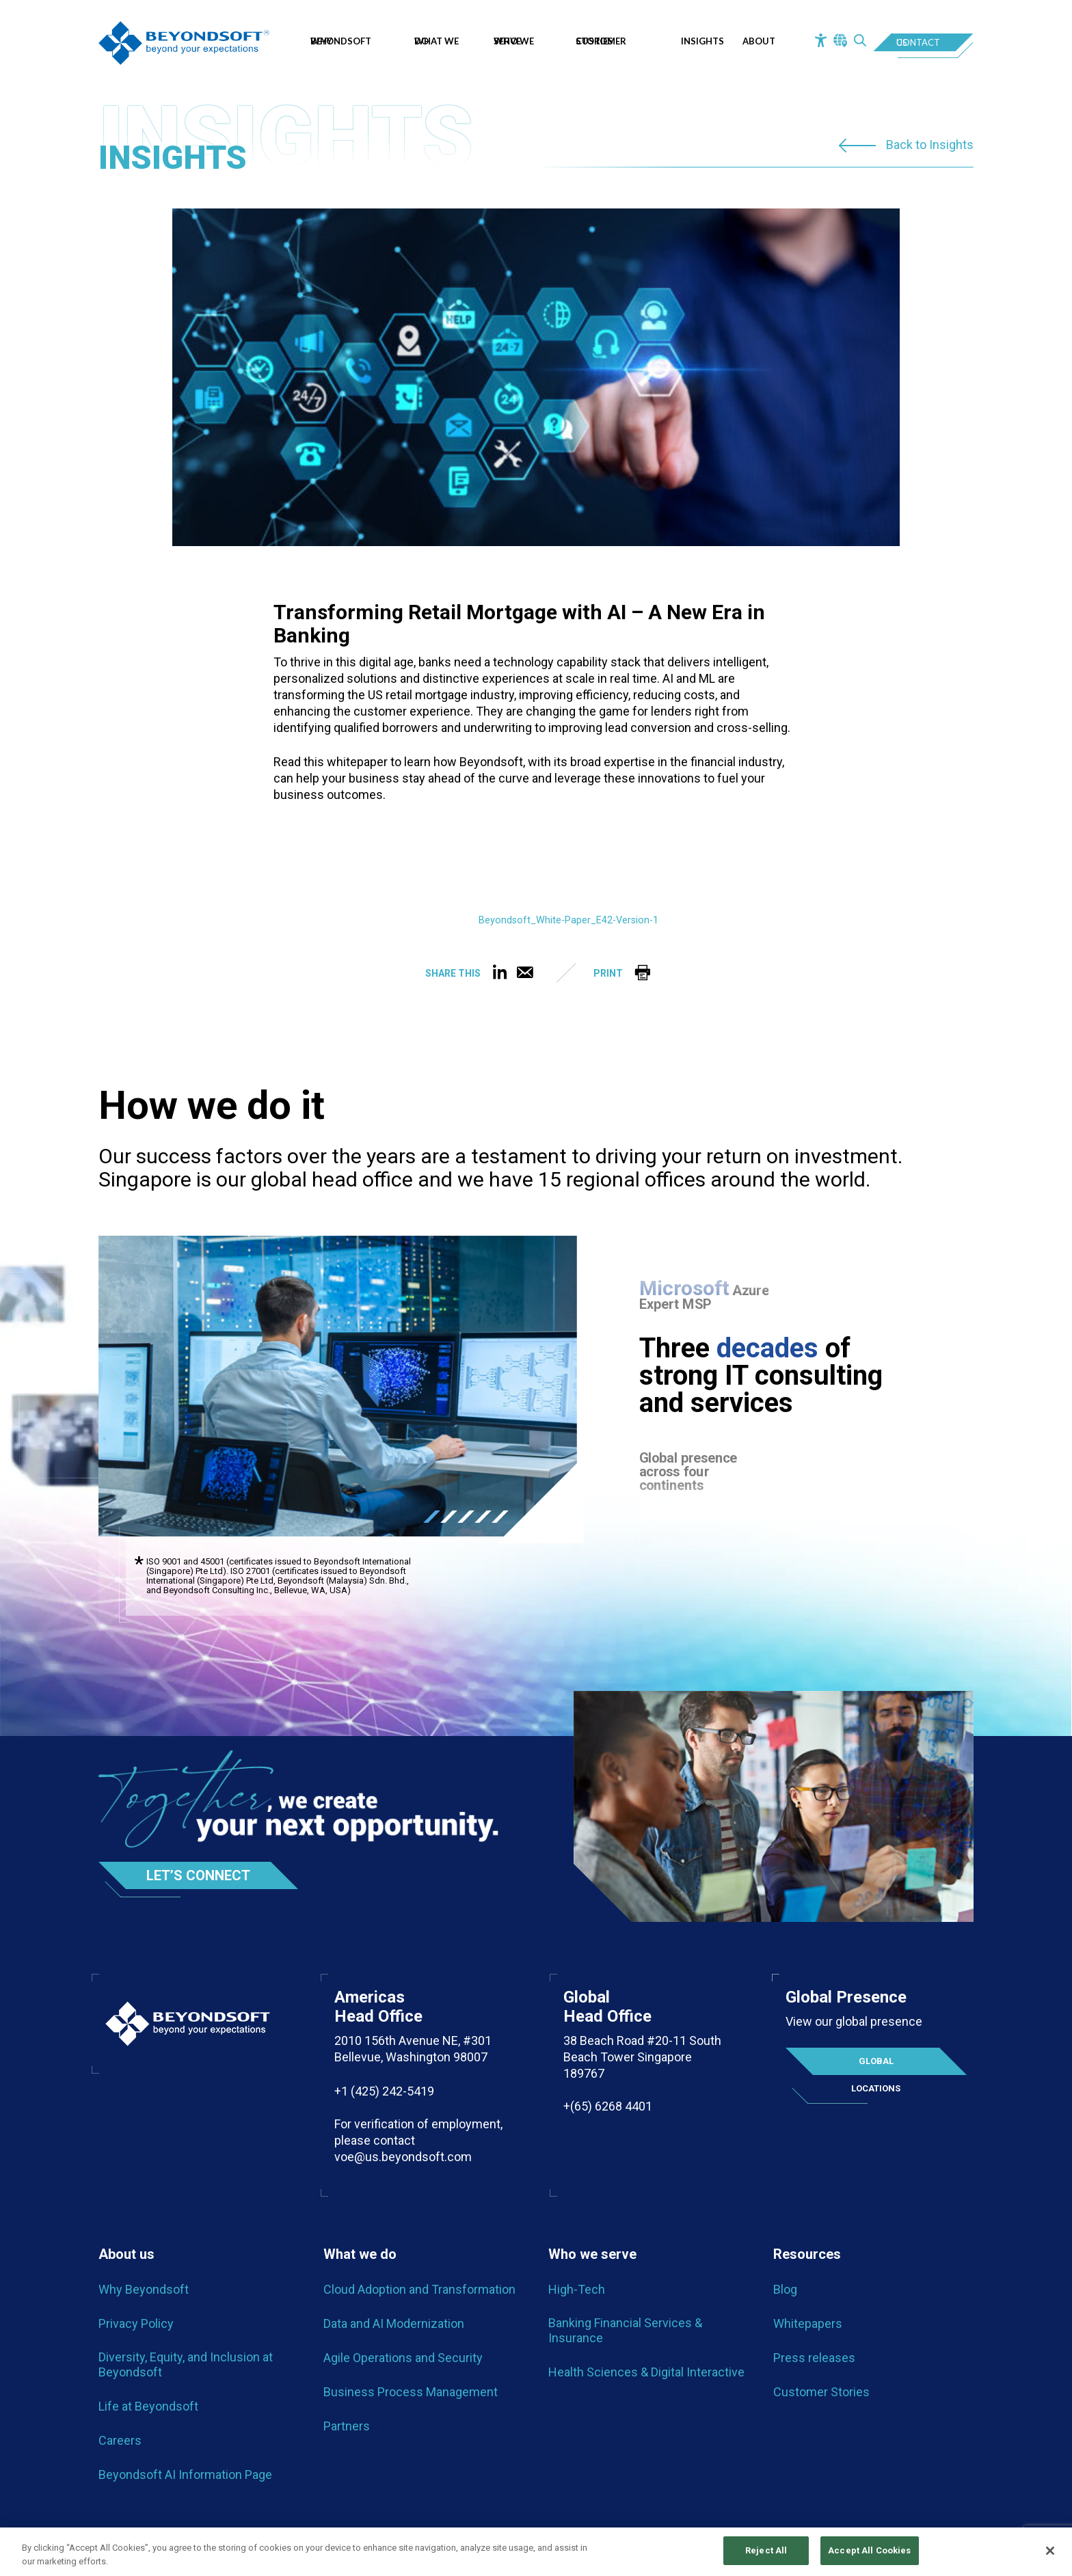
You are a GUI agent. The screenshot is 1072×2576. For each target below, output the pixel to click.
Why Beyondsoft (343, 41)
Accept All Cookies (869, 2551)
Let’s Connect (198, 1875)
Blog (785, 2289)
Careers (120, 2440)
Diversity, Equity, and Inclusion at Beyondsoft (185, 2364)
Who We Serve (514, 41)
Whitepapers (807, 2323)
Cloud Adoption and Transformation (419, 2289)
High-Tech (576, 2289)
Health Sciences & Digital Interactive (646, 2372)
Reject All (766, 2551)
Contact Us (918, 42)
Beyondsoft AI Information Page (185, 2474)
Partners (346, 2426)
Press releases (814, 2357)
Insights (702, 41)
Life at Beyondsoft (148, 2406)
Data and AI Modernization (393, 2323)
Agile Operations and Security (403, 2357)
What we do (436, 41)
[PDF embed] (376, 872)
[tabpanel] (337, 1386)
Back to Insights (930, 145)
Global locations (875, 2065)
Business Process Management (410, 2392)
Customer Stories (601, 41)
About (758, 41)
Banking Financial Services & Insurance (625, 2330)
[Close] (1050, 2551)
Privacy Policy (136, 2323)
